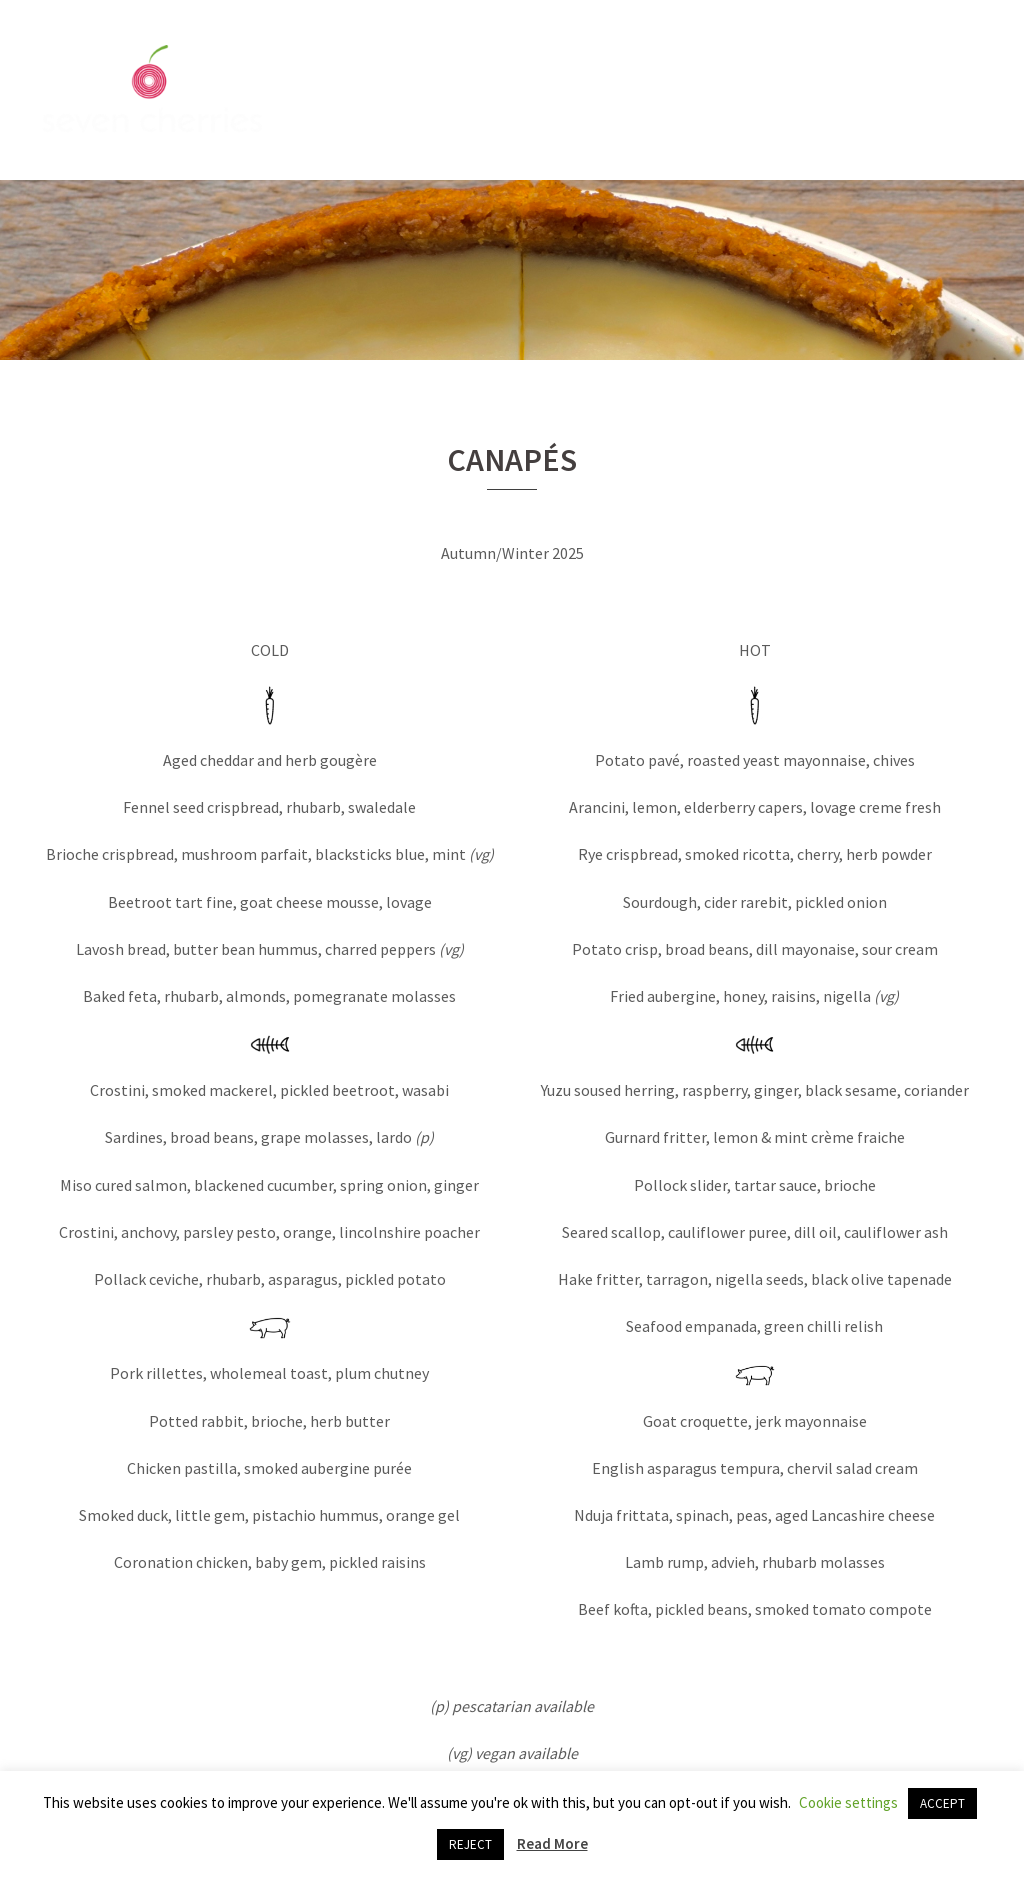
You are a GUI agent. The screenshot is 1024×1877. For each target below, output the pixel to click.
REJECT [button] (470, 1844)
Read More (552, 1843)
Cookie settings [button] (848, 1802)
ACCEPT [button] (942, 1803)
